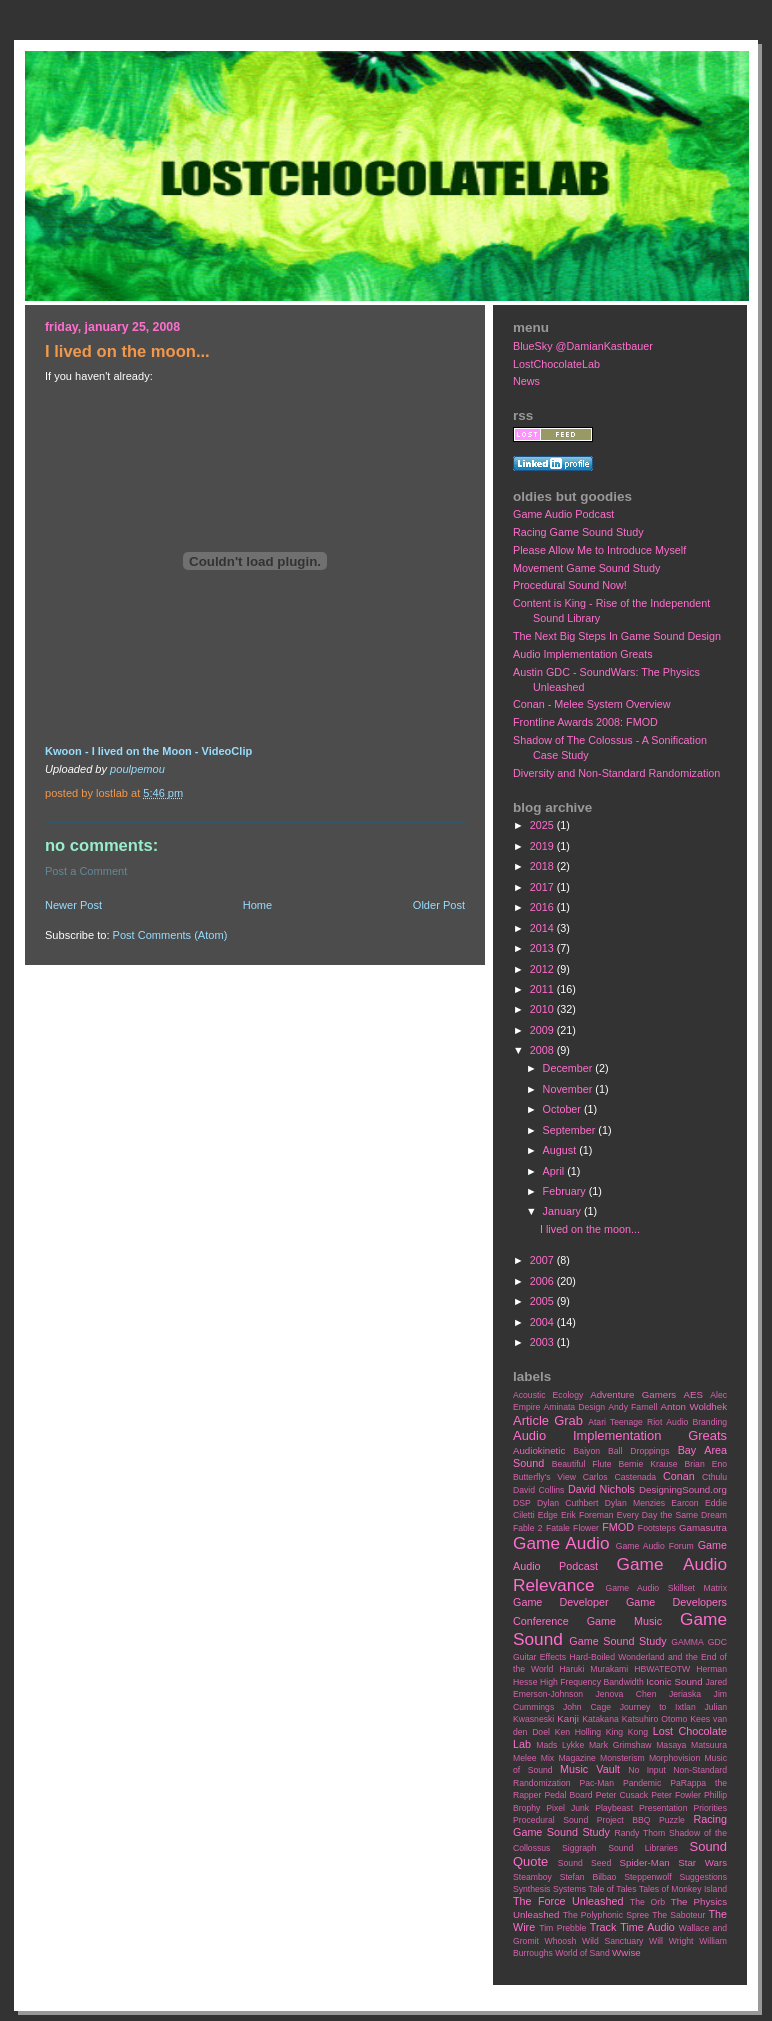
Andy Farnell (632, 1407)
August (561, 1150)
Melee (525, 1758)
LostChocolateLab (556, 364)
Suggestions (703, 1877)
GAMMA (687, 1642)
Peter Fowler (676, 1795)
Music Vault (590, 1769)
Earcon (684, 1503)
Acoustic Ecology (548, 1395)
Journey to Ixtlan (658, 1707)
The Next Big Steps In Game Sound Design (617, 636)
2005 (543, 1301)
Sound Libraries (643, 1848)
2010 (543, 1009)
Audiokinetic (539, 1450)
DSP (522, 1503)
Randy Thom (639, 1833)
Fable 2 (528, 1528)
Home (257, 905)
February (566, 1191)
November (569, 1089)
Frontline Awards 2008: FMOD (585, 722)
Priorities (710, 1808)
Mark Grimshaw (620, 1745)
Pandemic (642, 1783)
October (563, 1109)
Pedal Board (568, 1795)
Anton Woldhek (694, 1406)
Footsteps (657, 1528)
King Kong (627, 1732)
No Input (647, 1770)
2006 (543, 1281)
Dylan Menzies (635, 1503)
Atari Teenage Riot (625, 1422)
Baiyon (587, 1451)
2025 (543, 825)
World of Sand (582, 1953)
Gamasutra (703, 1527)
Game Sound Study (617, 1641)
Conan (679, 1476)
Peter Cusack (622, 1795)
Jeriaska (685, 1694)
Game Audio (561, 1543)
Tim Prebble (562, 1928)
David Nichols (601, 1489)
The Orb (647, 1902)
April (555, 1171)
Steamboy (532, 1877)
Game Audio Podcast (563, 514)
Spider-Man (645, 1862)
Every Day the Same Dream (672, 1515)
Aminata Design (574, 1407)
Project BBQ (624, 1820)
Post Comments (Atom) (170, 935)
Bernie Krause (647, 1464)
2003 (543, 1342)
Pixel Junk (567, 1808)
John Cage (587, 1707)
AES (693, 1394)
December (569, 1068)
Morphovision (674, 1758)
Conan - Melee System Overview (592, 704)
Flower (586, 1528)
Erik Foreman (587, 1515)
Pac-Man (596, 1783)
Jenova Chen (626, 1694)
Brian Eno (706, 1464)
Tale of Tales (612, 1889)
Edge (548, 1515)
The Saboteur (678, 1915)
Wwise (626, 1952)
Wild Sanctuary (612, 1941)
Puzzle (672, 1820)
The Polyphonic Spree (606, 1915)
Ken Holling (578, 1732)
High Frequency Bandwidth (592, 1682)
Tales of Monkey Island (683, 1889)
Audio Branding (696, 1422)
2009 (543, 1030)
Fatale (558, 1528)
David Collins (538, 1490)
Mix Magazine (568, 1758)
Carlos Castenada (619, 1477)
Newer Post (73, 905)
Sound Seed (584, 1863)
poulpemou (137, 769)
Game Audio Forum (655, 1546)
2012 (543, 969)
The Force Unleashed (568, 1901)
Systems (569, 1889)
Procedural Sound (550, 1820)
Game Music (624, 1621)
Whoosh (561, 1941)
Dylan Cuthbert (567, 1503)
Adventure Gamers (633, 1394)
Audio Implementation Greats (583, 654)
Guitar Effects (539, 1657)
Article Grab (548, 1420)
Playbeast (614, 1808)
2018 (543, 866)
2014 (543, 928)
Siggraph (579, 1848)
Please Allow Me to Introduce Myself (599, 550)
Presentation (663, 1808)
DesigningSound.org (683, 1489)
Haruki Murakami (593, 1669)
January (563, 1211)
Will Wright (671, 1941)
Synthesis (531, 1889)
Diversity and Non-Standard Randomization (616, 773)
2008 (543, 1050)
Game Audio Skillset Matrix (666, 1588)
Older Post (439, 905)
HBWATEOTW (662, 1669)
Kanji (568, 1718)
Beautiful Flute (582, 1464)
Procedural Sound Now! (570, 585)
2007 (543, 1260)
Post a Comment (86, 871)
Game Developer (561, 1602)
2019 (543, 846)
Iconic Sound (674, 1681)
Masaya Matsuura (691, 1745)
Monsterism (622, 1758)
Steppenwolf (647, 1877)
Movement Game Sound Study (586, 568)
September (571, 1130)
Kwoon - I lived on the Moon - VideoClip (148, 751)
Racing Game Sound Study (578, 532)
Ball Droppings (639, 1451)
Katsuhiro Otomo (654, 1719)
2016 (543, 907)
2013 (543, 948)
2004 (543, 1322)
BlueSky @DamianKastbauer (583, 346)
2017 (543, 887)
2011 (543, 989)
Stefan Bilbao (588, 1877)
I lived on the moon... (590, 1229)
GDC (717, 1642)
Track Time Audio (632, 1927)
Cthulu (714, 1477)
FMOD (618, 1527)
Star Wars (702, 1862)
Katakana (600, 1719)
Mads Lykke (560, 1745)
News (526, 381)
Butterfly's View (544, 1477)
